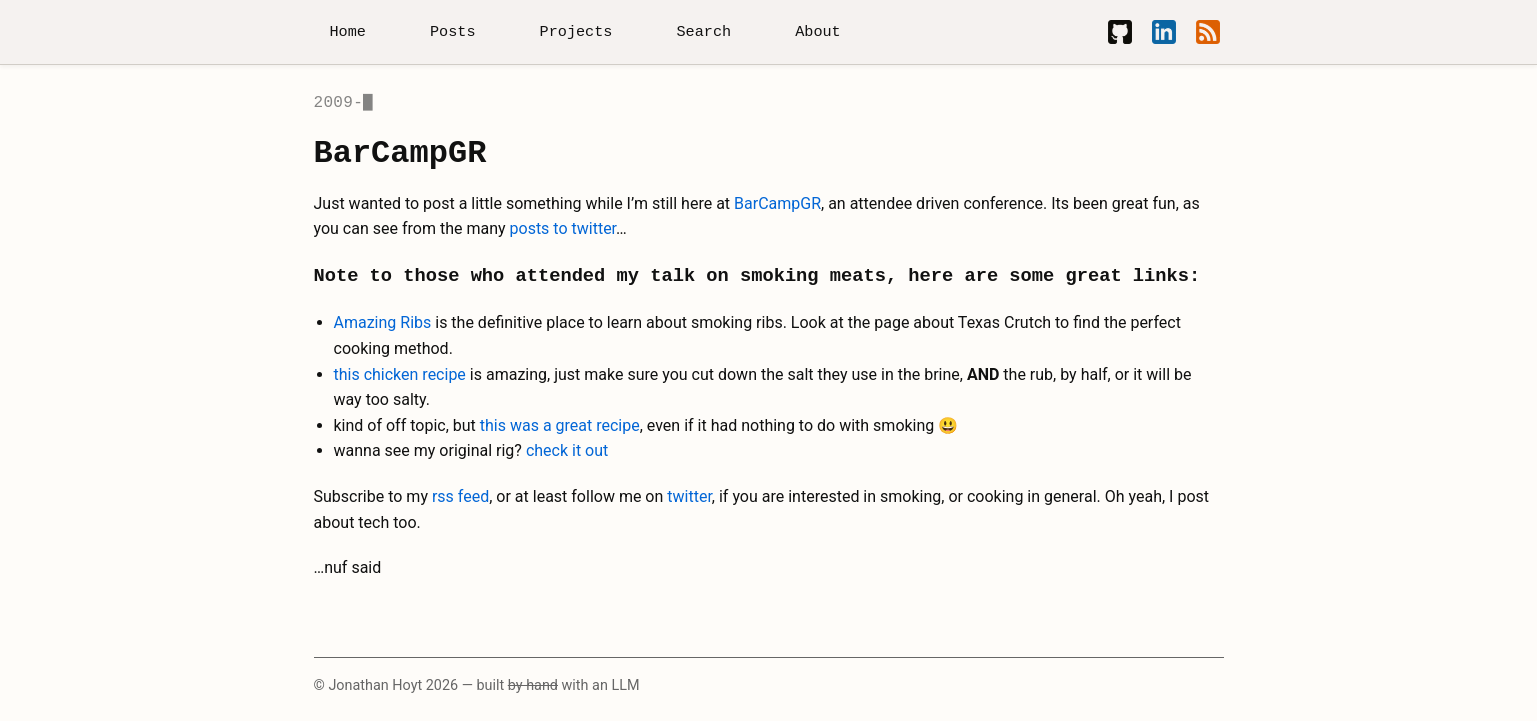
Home (348, 32)
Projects (576, 32)
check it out (567, 450)
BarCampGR (777, 203)
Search (703, 32)
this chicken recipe (400, 374)
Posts (453, 32)
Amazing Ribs (383, 322)
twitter (689, 496)
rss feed (460, 496)
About (818, 32)
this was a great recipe (560, 425)
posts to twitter (563, 228)
